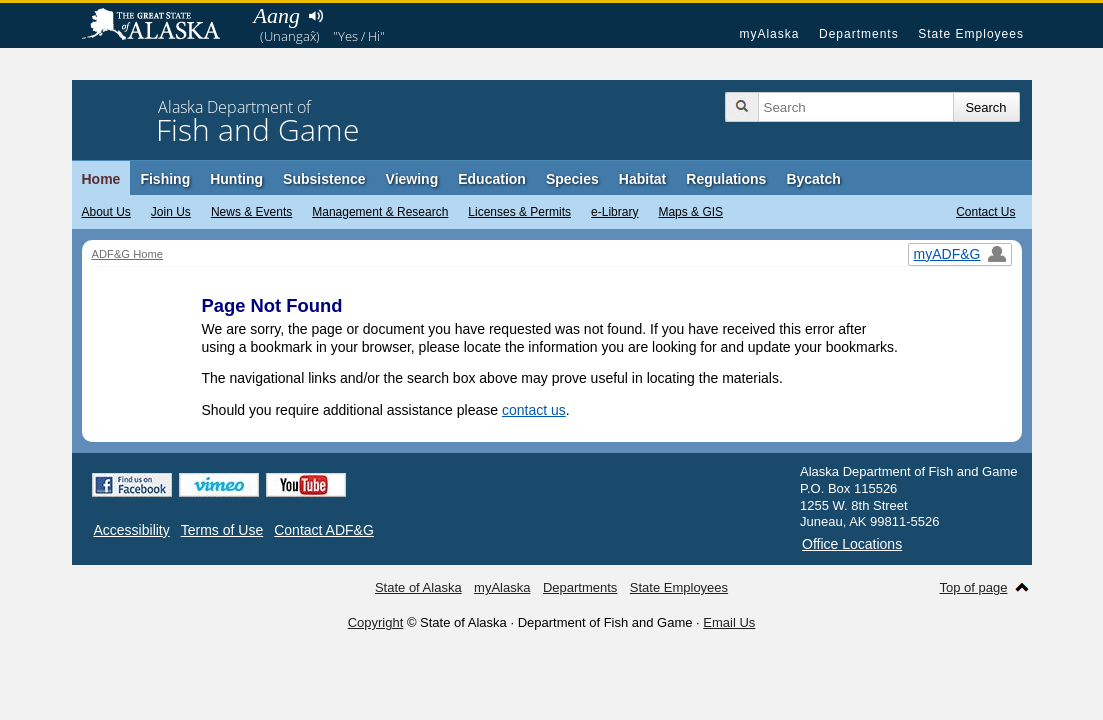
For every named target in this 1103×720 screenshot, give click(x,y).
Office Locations (852, 544)
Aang (277, 15)
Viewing (412, 179)
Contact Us (985, 212)
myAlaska (769, 34)
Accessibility (132, 530)
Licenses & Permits (519, 212)
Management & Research (380, 212)
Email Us (729, 622)
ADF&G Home (128, 254)
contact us (534, 410)
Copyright (376, 622)
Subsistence (324, 179)
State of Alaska (161, 26)
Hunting (236, 179)
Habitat (642, 179)
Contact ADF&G (324, 530)
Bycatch (813, 179)
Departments (859, 34)
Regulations (726, 179)
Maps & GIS (690, 212)
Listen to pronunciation (316, 16)
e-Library (614, 212)
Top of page (974, 587)
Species (572, 179)
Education (492, 179)
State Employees (971, 34)
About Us (106, 212)
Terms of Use (222, 530)
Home (101, 179)
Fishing (165, 179)
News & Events (251, 212)
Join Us (171, 212)
